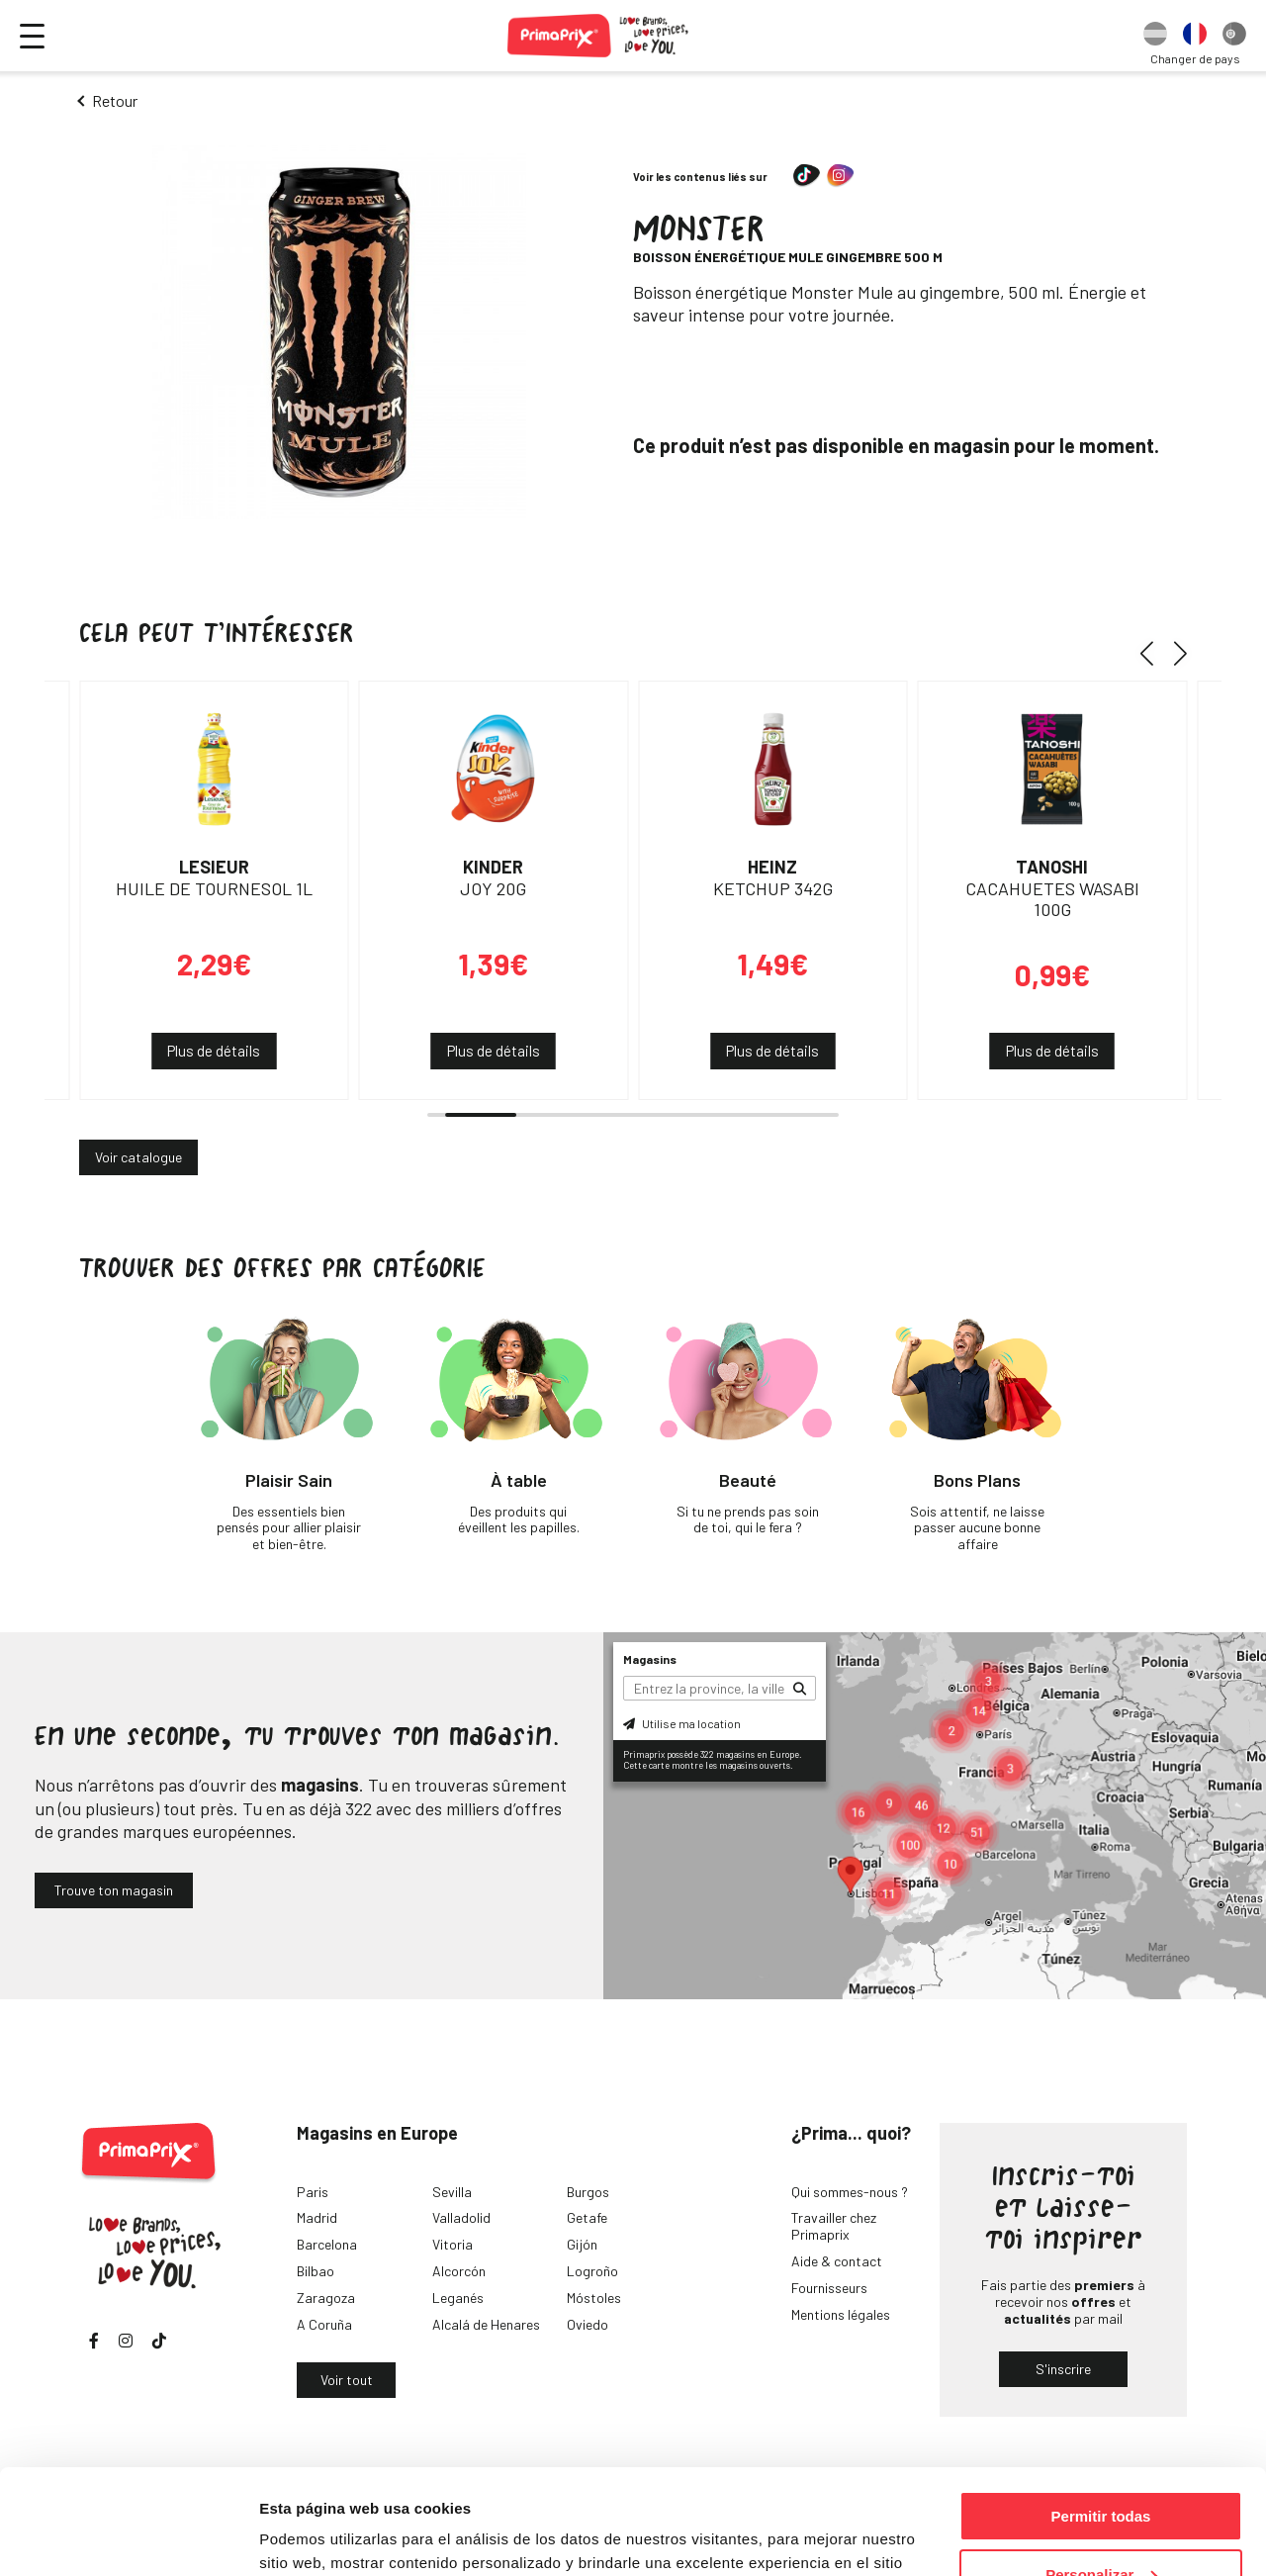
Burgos (588, 2191)
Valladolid (461, 2217)
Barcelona (327, 2244)
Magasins (650, 1659)
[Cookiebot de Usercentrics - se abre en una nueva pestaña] (128, 2537)
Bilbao (315, 2270)
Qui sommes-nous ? (849, 2191)
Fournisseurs (829, 2287)
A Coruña (324, 2324)
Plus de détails (213, 1050)
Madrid (317, 2217)
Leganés (458, 2297)
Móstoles (594, 2297)
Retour (114, 100)
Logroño (592, 2270)
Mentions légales (840, 2314)
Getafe (587, 2217)
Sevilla (452, 2191)
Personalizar (1101, 2469)
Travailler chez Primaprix (833, 2226)
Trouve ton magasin (113, 1890)
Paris (312, 2191)
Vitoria (452, 2244)
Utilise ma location (682, 1723)
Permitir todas (1101, 2411)
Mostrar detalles (317, 2536)
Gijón (582, 2244)
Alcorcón (459, 2270)
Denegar (1100, 2527)
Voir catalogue (138, 1157)
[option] (1155, 35)
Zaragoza (326, 2297)
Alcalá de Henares (486, 2324)
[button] (1153, 653)
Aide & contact (836, 2261)
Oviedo (587, 2324)
